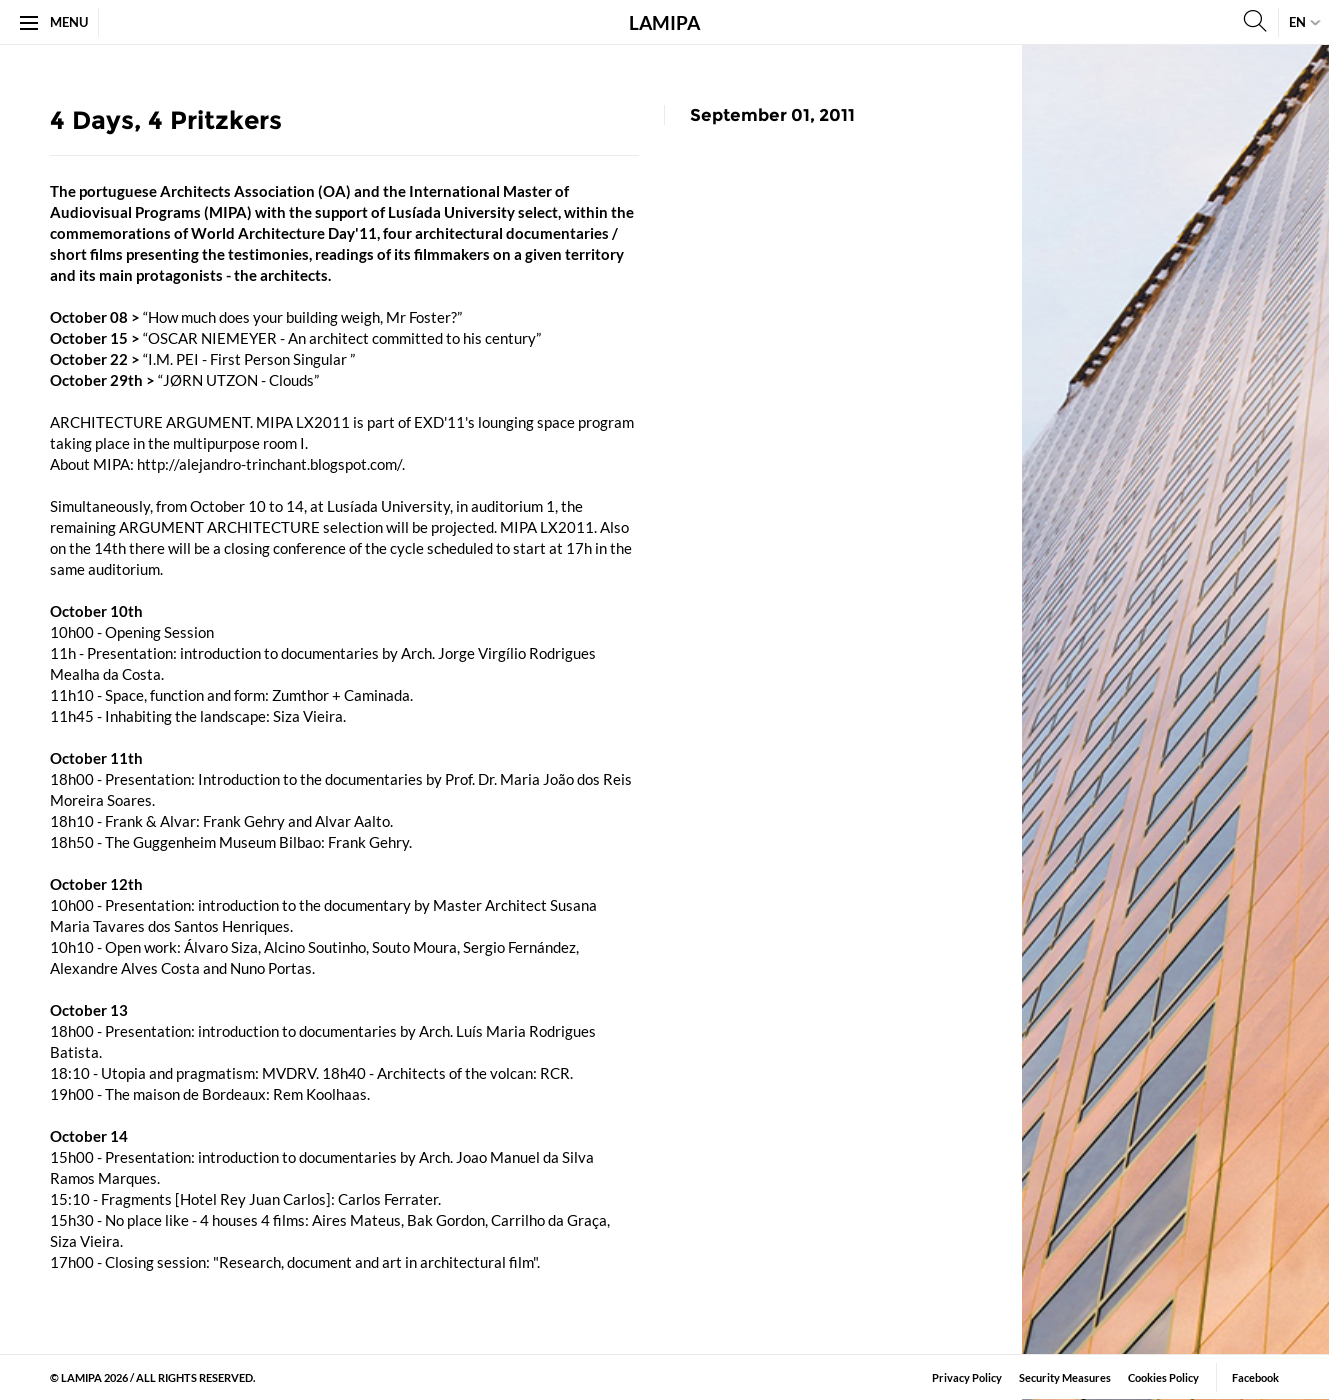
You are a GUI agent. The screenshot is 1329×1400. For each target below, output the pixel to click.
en (1297, 22)
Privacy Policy (967, 1377)
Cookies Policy (1163, 1377)
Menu (54, 22)
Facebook (1255, 1377)
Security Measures (1065, 1377)
